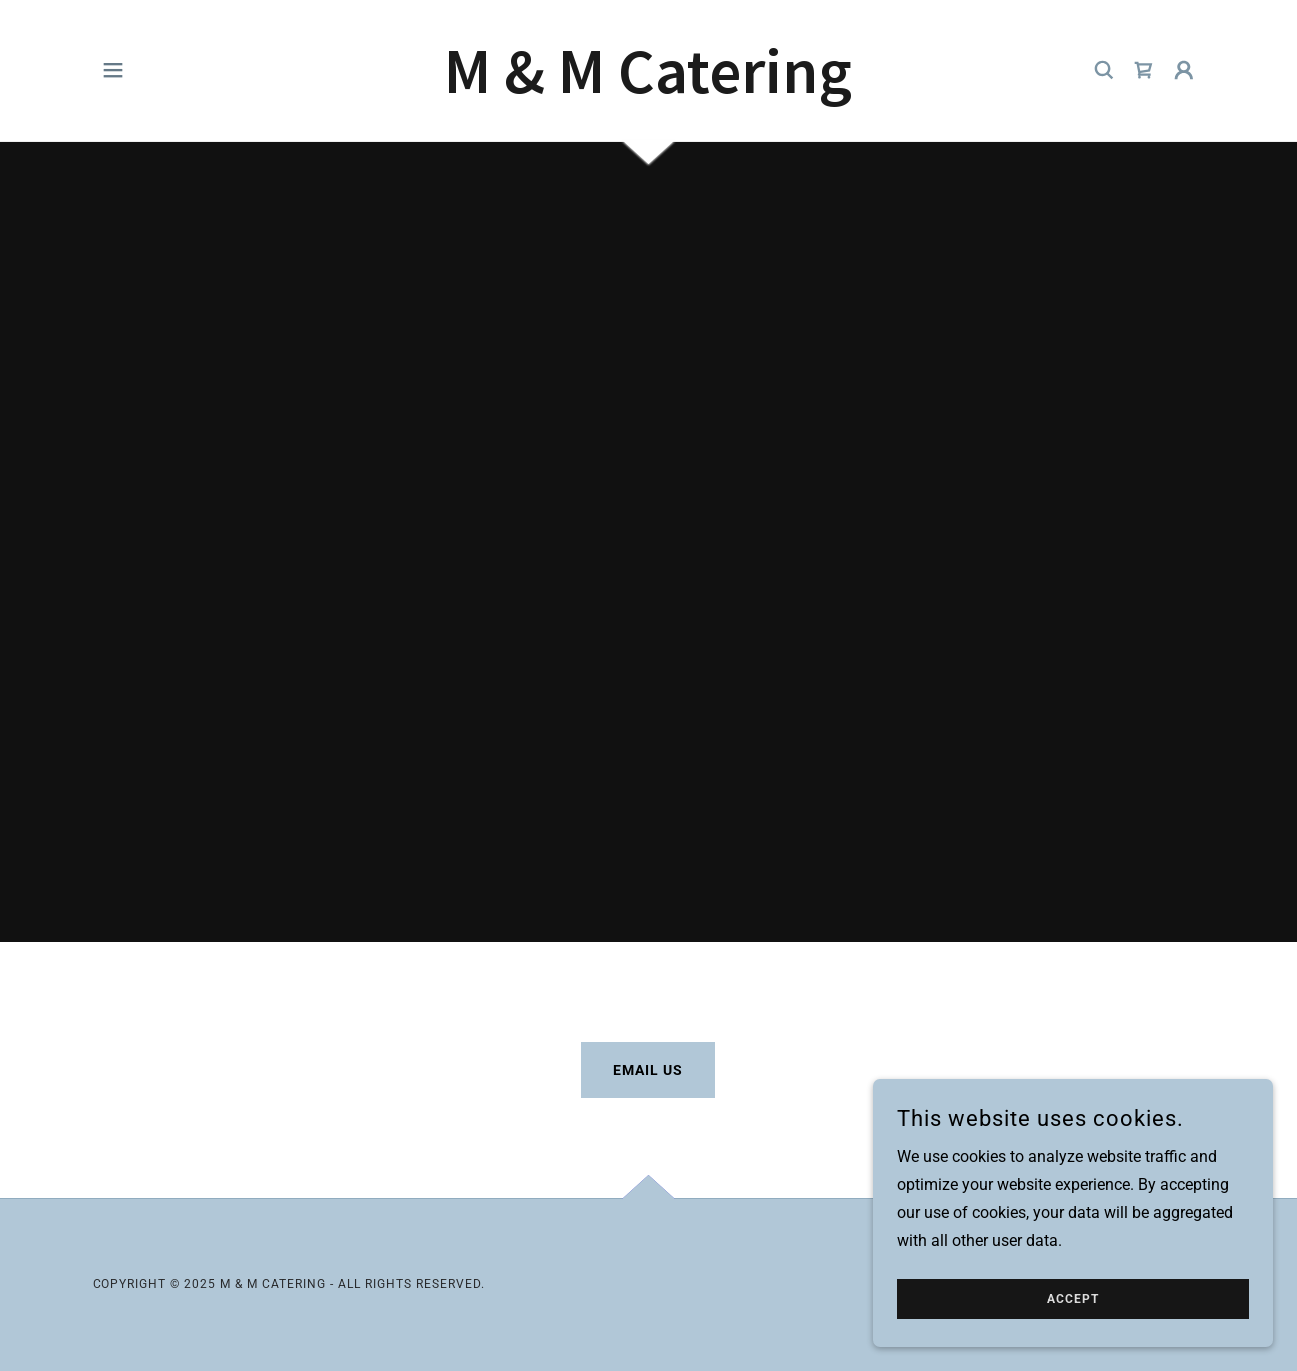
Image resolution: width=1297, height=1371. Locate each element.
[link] (648, 87)
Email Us (648, 1070)
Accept (1073, 1327)
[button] (113, 70)
